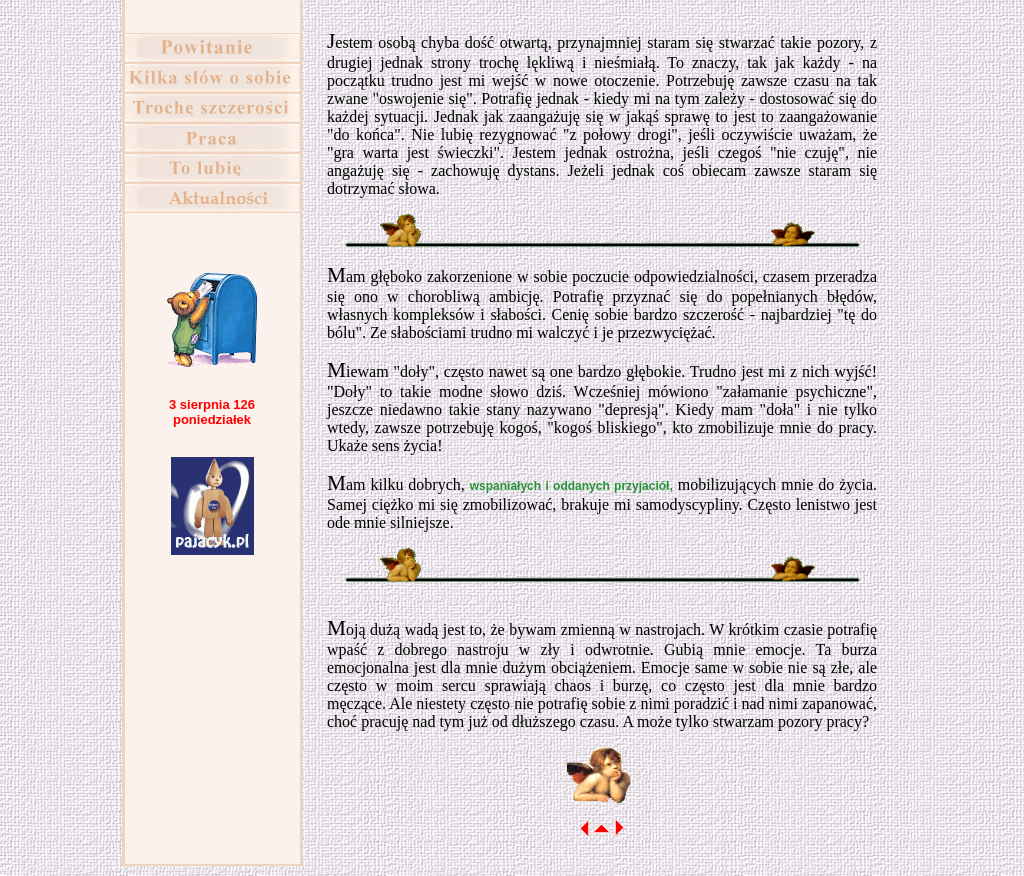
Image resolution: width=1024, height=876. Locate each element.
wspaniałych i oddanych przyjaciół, (571, 486)
